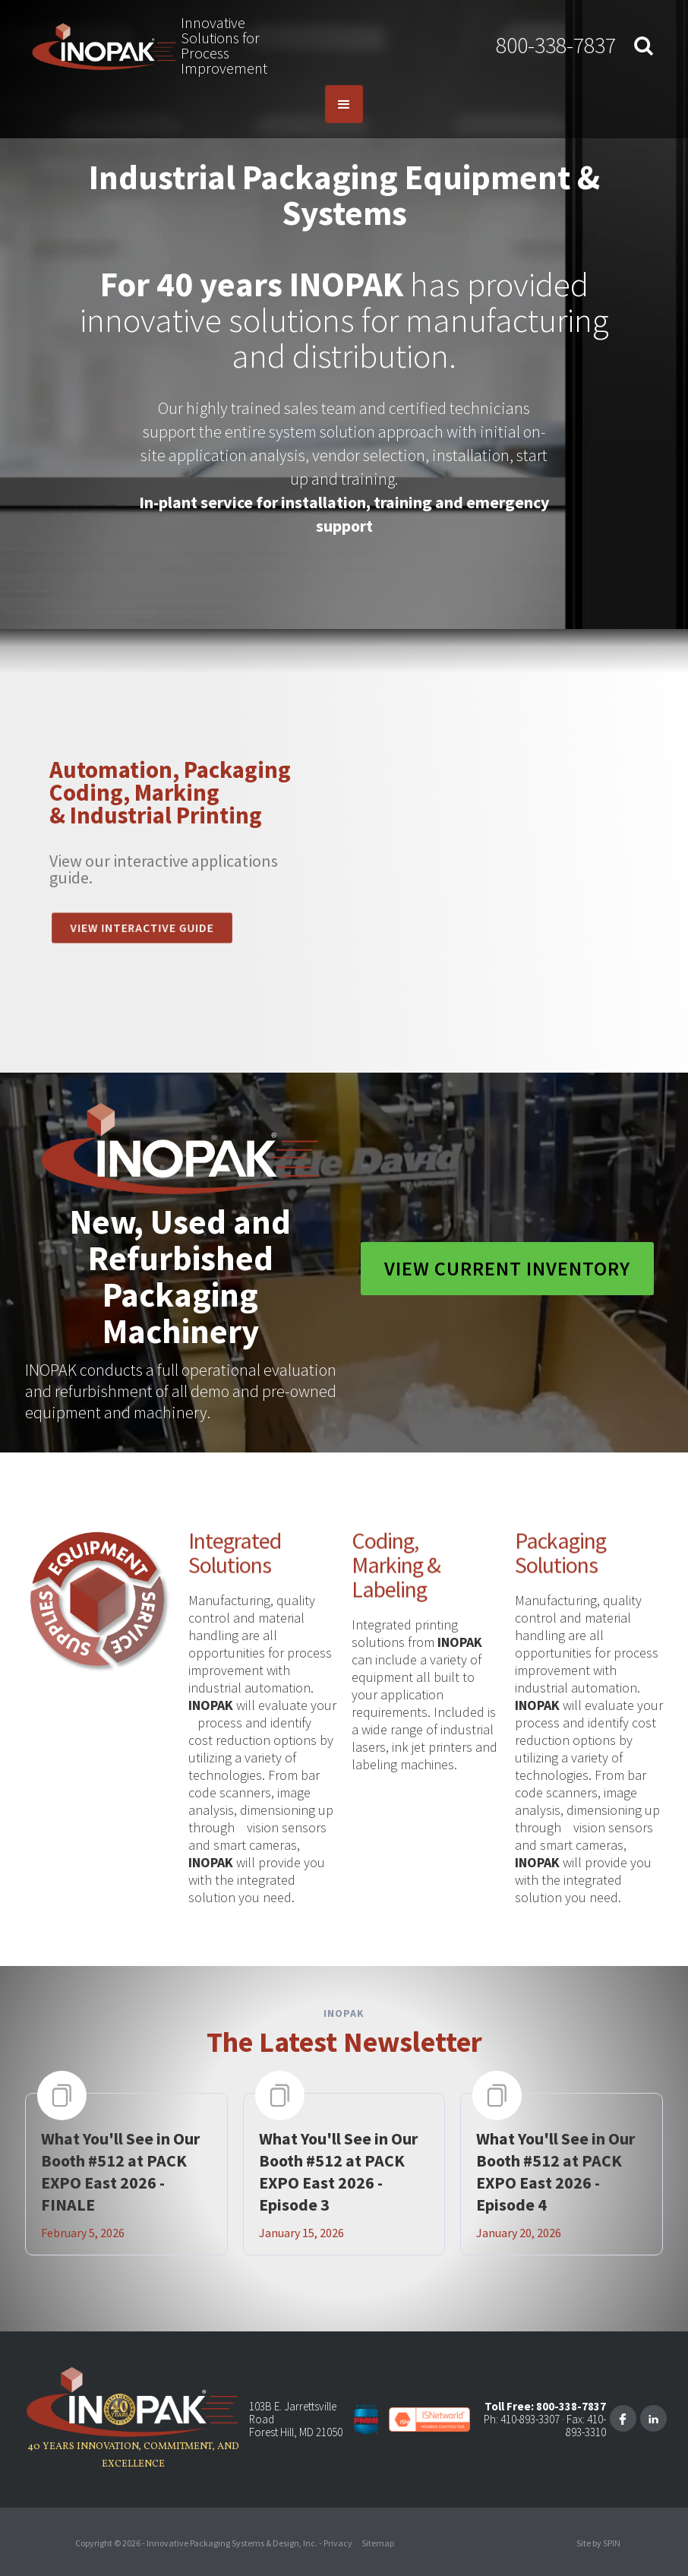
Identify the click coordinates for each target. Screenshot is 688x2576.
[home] (104, 46)
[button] (344, 104)
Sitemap (377, 2543)
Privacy (337, 2543)
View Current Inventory (507, 1268)
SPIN (611, 2543)
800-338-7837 (556, 44)
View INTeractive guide (142, 927)
